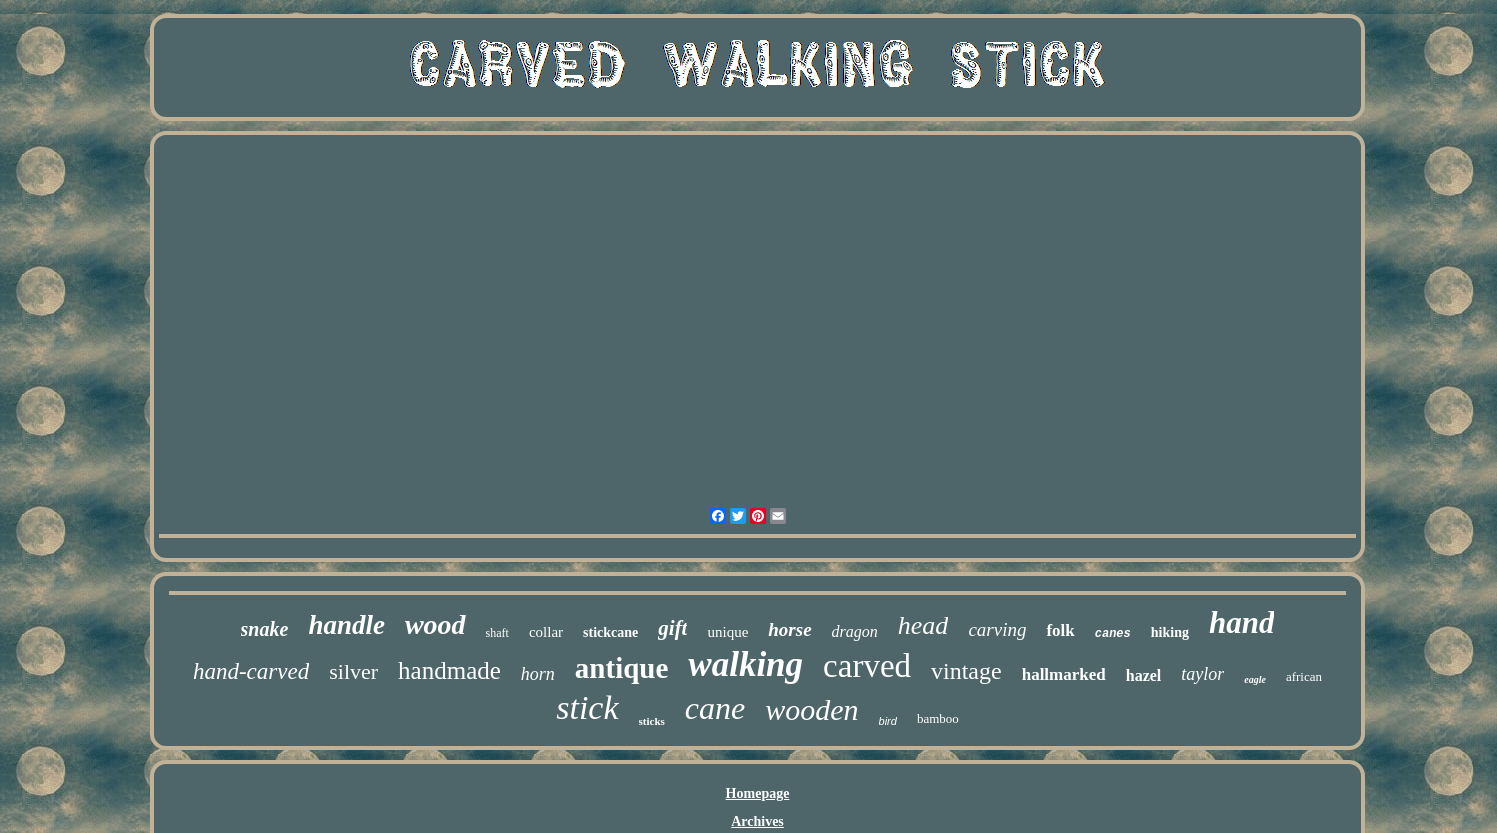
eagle (1255, 679)
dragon (855, 631)
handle (346, 625)
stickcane (610, 632)
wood (435, 624)
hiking (1170, 632)
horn (538, 674)
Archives (757, 821)
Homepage (758, 793)
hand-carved (251, 671)
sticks (652, 721)
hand (1241, 622)
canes (1113, 634)
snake (265, 629)
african (1304, 676)
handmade (449, 670)
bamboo (938, 718)
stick (587, 707)
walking (745, 664)
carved (867, 666)
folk (1060, 630)
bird (888, 721)
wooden (811, 709)
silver (353, 671)
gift (672, 628)
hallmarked (1064, 674)
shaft (497, 633)
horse (789, 629)
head (923, 625)
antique (621, 668)
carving (997, 629)
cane (715, 708)
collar (546, 632)
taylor (1202, 674)
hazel (1144, 675)
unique (727, 632)
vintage (966, 671)
